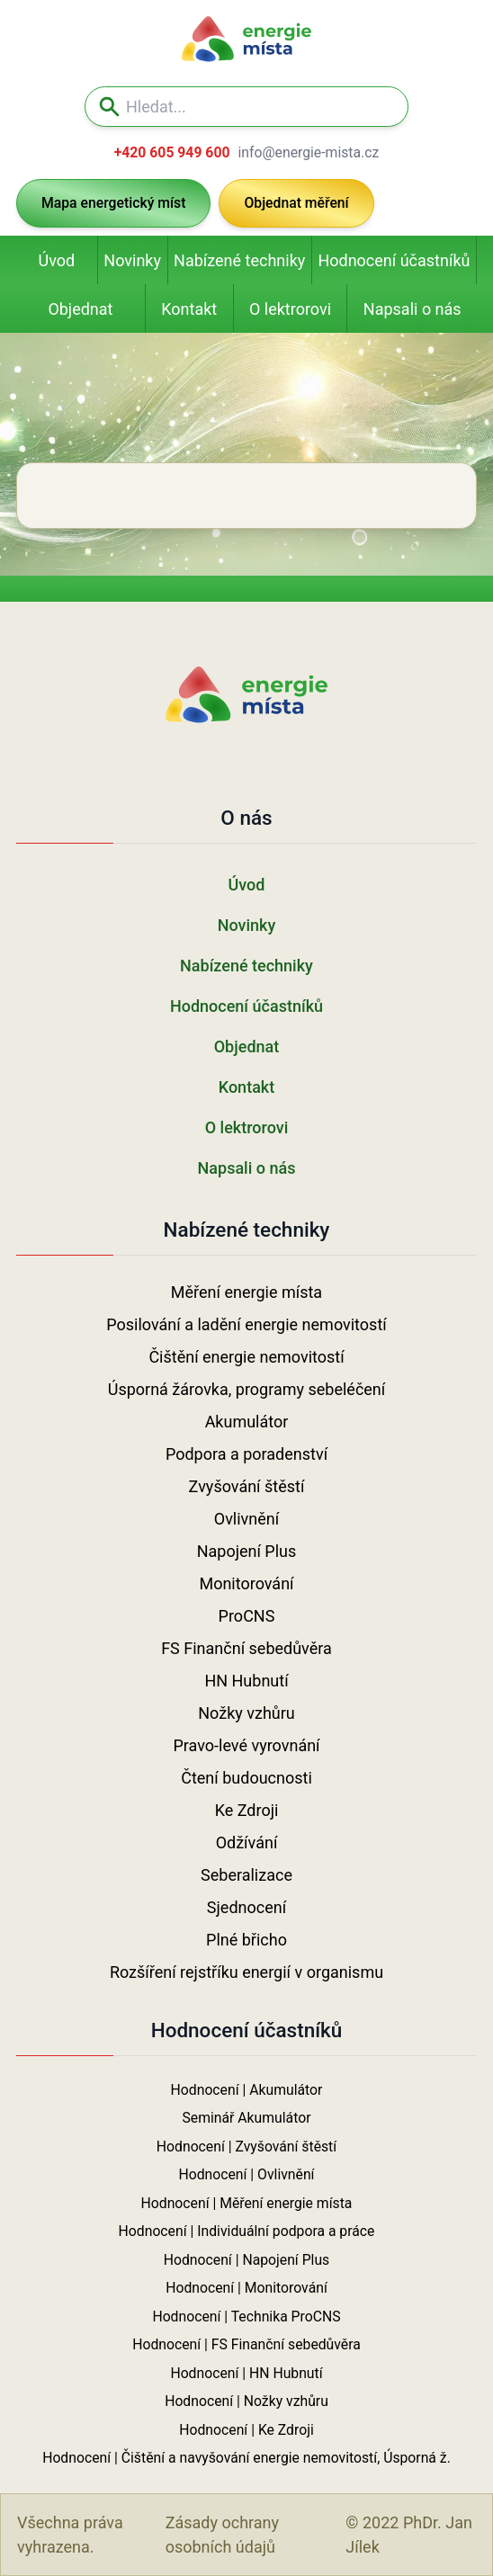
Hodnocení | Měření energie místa (247, 2203)
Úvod (57, 260)
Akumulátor (247, 1421)
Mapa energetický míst (113, 202)
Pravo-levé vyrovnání (246, 1745)
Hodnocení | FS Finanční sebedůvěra (246, 2344)
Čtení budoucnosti (246, 1777)
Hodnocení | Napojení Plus (246, 2259)
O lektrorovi (290, 309)
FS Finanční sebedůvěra (246, 1648)
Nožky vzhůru (246, 1713)
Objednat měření (296, 202)
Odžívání (247, 1842)
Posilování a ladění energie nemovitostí (246, 1324)
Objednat (80, 309)
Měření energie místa (246, 1292)
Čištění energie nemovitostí (246, 1356)
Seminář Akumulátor (246, 2117)
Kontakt (189, 309)
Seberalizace (246, 1874)
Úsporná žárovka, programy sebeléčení (247, 1389)
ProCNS (247, 1615)
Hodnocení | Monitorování (246, 2287)
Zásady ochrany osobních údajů (222, 2534)
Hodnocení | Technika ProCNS (246, 2316)
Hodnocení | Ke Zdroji (246, 2429)
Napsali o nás (412, 309)
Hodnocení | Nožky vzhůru (246, 2401)
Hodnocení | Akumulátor (247, 2089)
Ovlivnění (246, 1518)
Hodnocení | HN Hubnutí (246, 2373)
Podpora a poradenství (246, 1454)
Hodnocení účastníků (394, 260)
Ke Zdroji (247, 1810)
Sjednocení (246, 1907)
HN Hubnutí (246, 1680)
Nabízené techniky (239, 260)
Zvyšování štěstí (247, 1486)
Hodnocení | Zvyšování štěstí (246, 2146)
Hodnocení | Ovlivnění (246, 2174)
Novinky (132, 260)
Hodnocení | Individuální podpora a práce (247, 2231)
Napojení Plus (247, 1551)
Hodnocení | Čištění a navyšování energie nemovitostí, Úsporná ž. (246, 2457)
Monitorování (246, 1583)
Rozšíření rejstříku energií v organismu (246, 1972)
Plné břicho (246, 1939)
